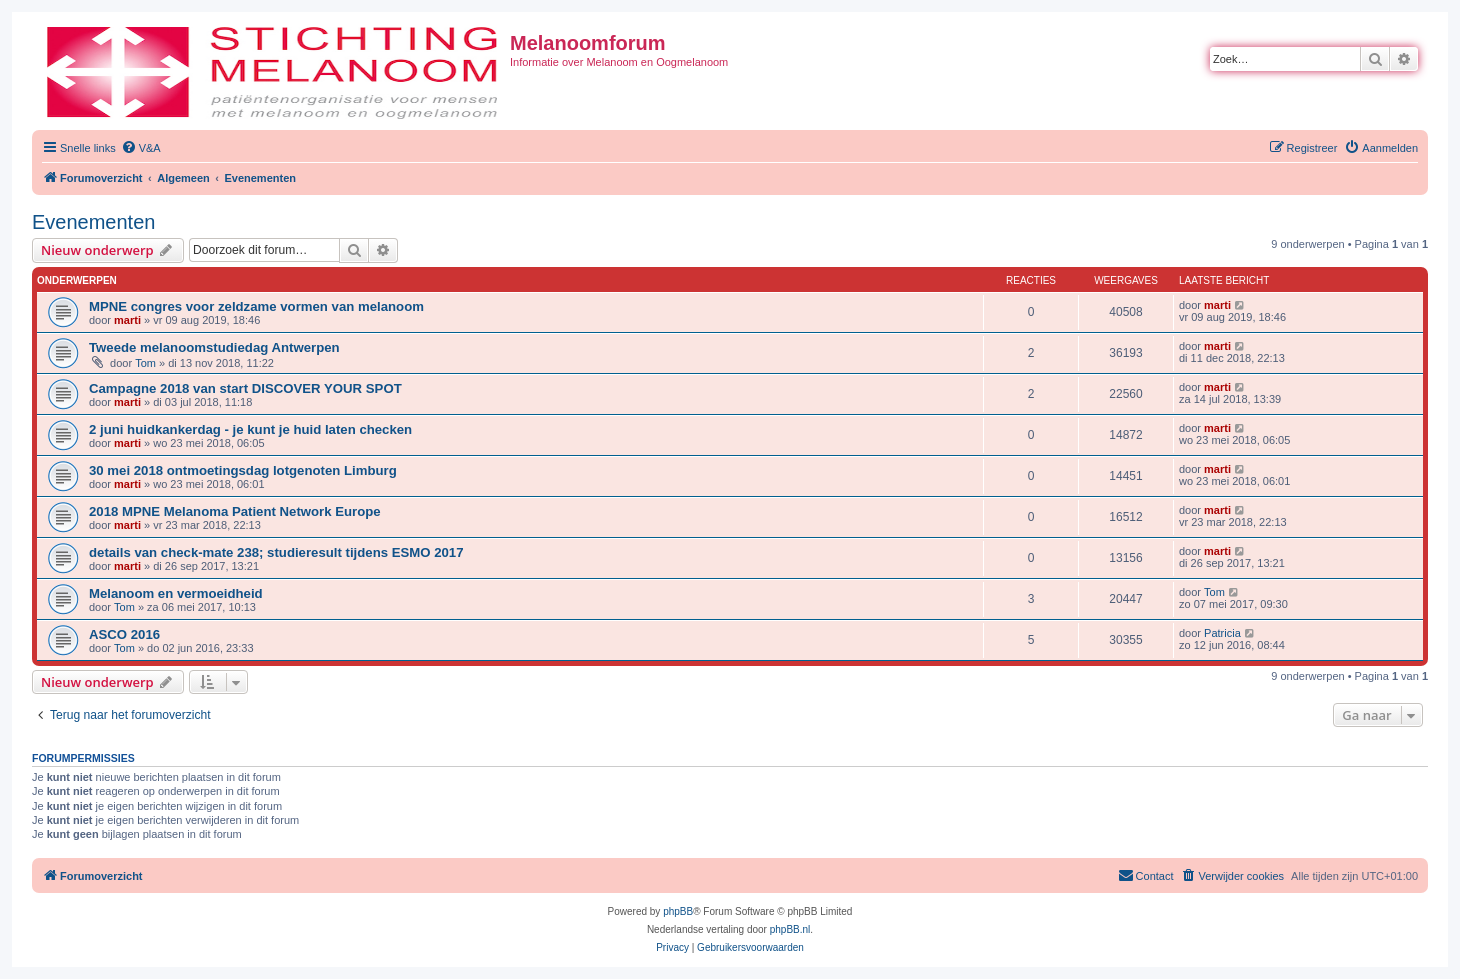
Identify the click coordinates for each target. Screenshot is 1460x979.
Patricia (1222, 633)
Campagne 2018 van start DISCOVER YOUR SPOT (245, 388)
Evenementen (93, 222)
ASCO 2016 (124, 634)
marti (127, 320)
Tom (145, 363)
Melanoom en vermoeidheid (176, 593)
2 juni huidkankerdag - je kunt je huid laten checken (250, 429)
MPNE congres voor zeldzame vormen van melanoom (256, 306)
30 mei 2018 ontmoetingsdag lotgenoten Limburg (243, 470)
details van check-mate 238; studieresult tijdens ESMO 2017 (276, 552)
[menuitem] (141, 148)
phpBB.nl (790, 929)
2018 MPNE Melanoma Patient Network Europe (235, 511)
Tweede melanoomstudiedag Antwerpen (214, 347)
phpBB (678, 911)
